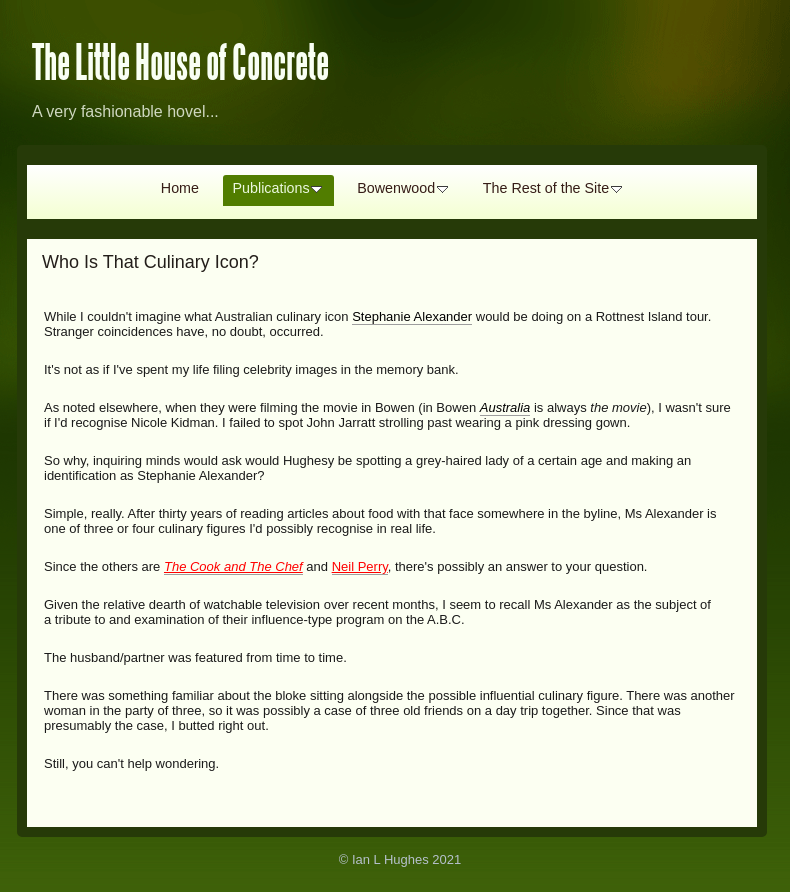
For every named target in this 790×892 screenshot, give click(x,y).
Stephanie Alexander (412, 316)
